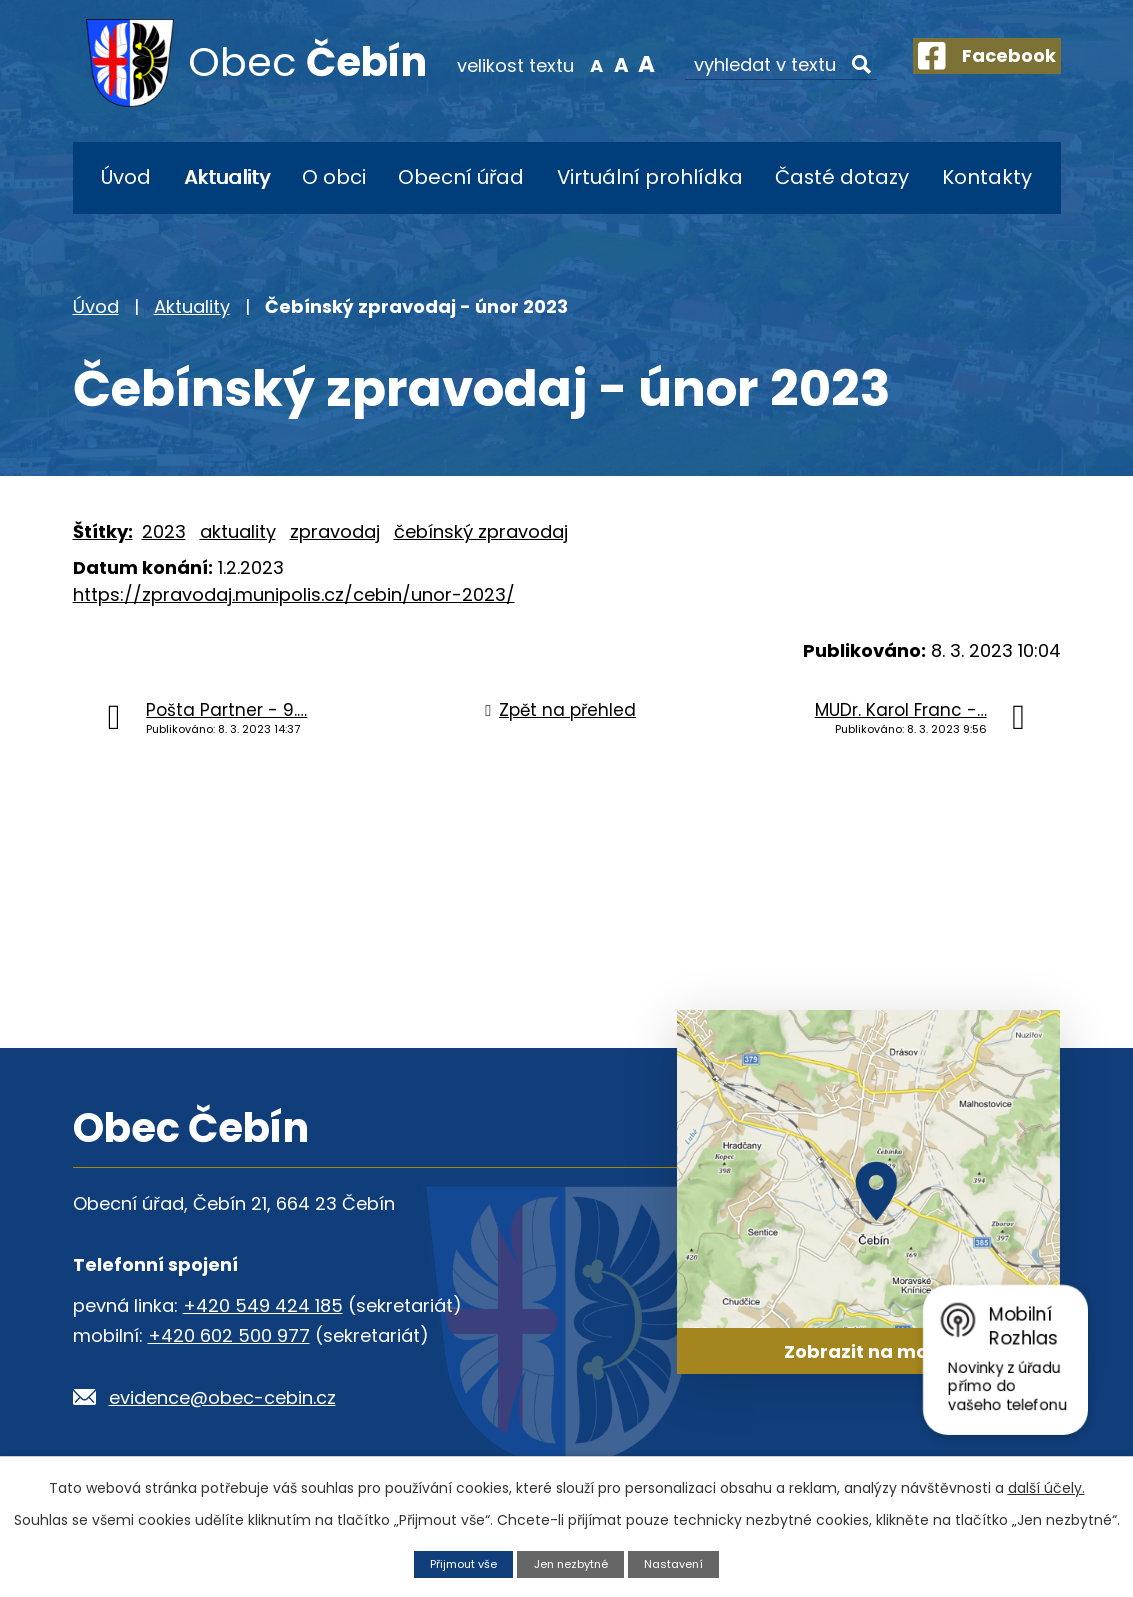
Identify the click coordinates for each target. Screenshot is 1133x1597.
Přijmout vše (454, 1562)
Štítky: (103, 531)
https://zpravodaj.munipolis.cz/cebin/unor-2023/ (294, 594)
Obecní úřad (461, 177)
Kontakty (987, 177)
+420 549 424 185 (263, 1305)
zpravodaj (335, 531)
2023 (164, 531)
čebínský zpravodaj (481, 531)
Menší (568, 64)
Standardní (594, 64)
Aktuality (227, 177)
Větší (619, 64)
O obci (334, 177)
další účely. (1046, 1486)
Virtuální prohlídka (650, 177)
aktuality (238, 531)
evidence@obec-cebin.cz (222, 1397)
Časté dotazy (842, 177)
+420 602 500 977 (229, 1335)
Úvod (126, 177)
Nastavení (685, 1562)
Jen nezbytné (572, 1562)
